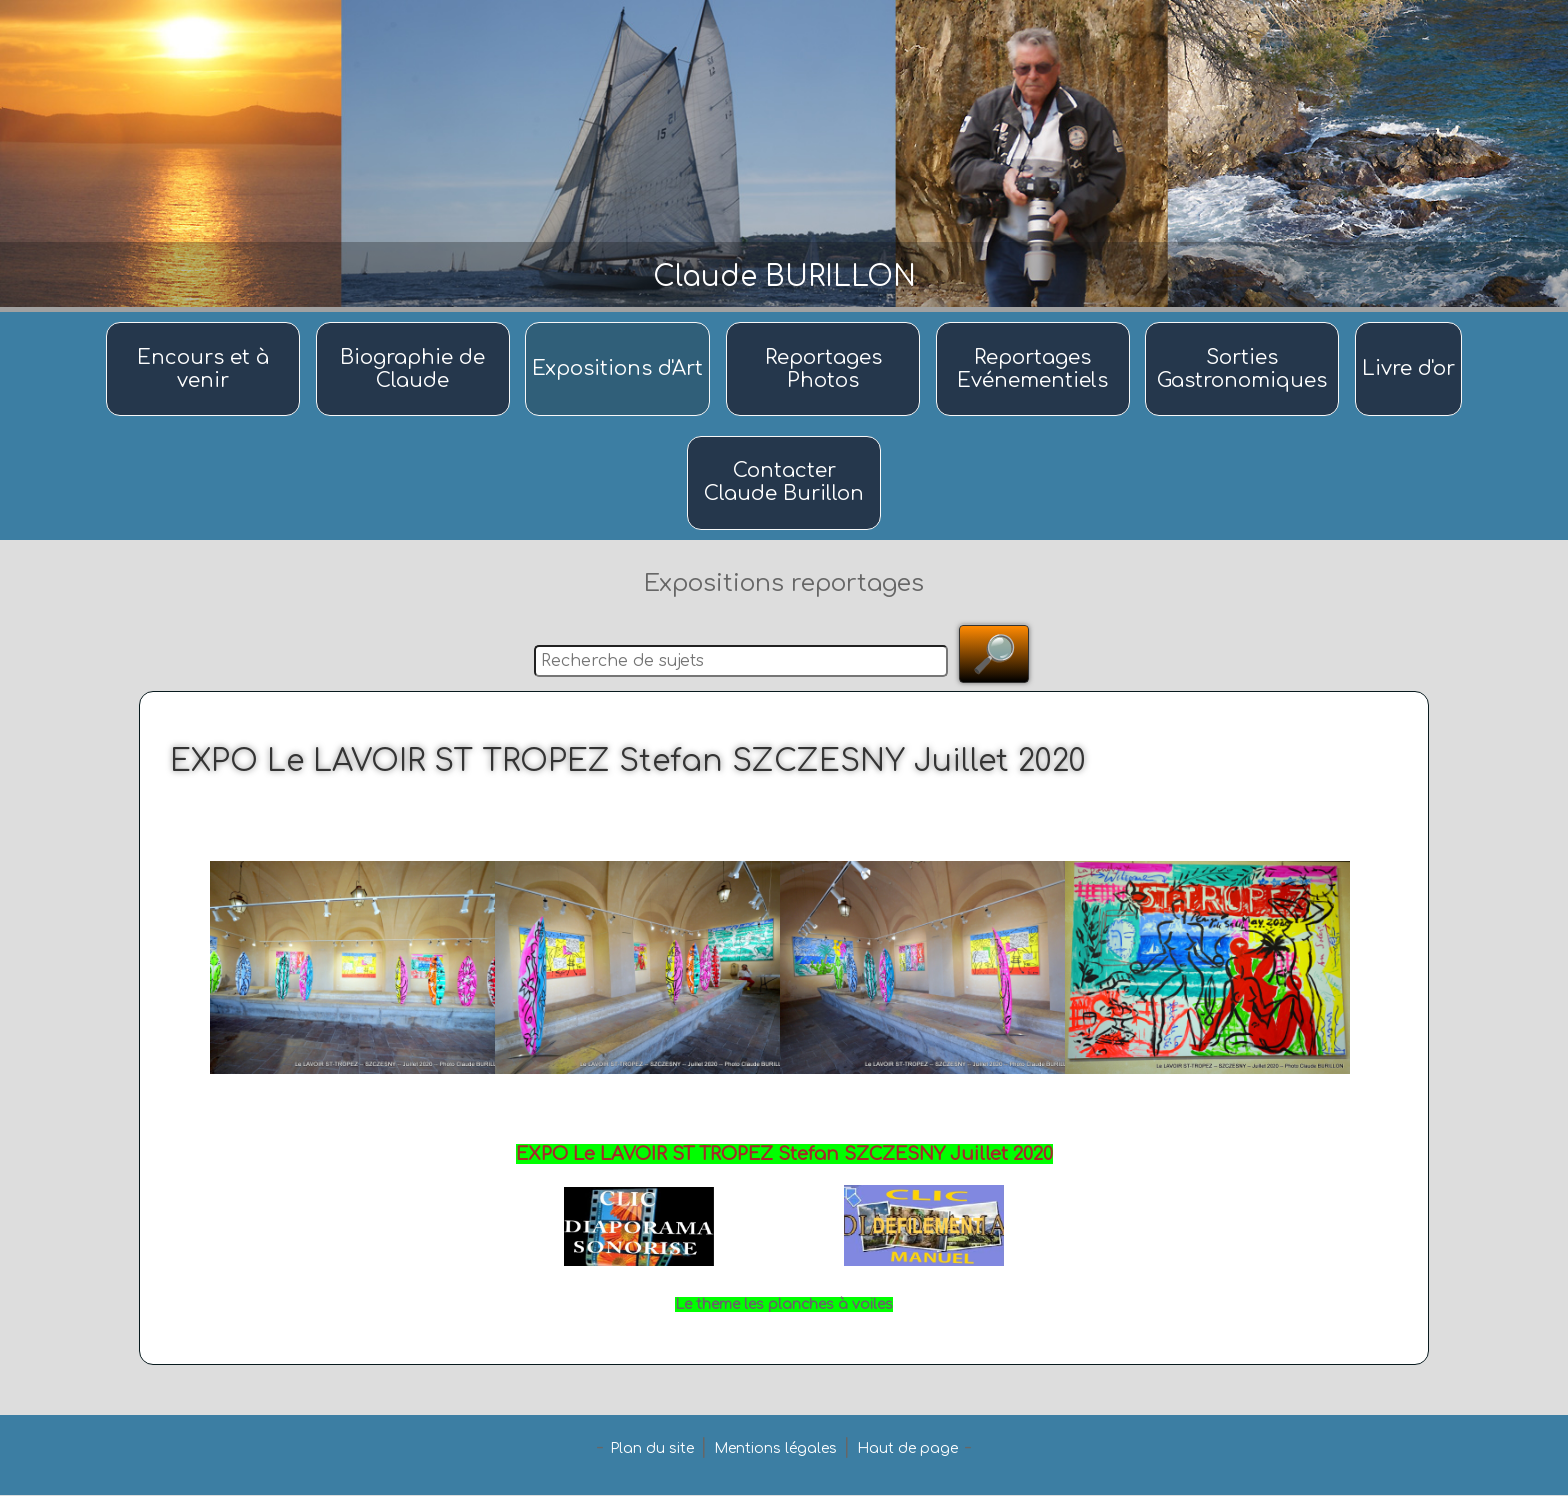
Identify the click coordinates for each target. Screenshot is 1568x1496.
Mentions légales (775, 1449)
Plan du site (652, 1449)
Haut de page (907, 1449)
